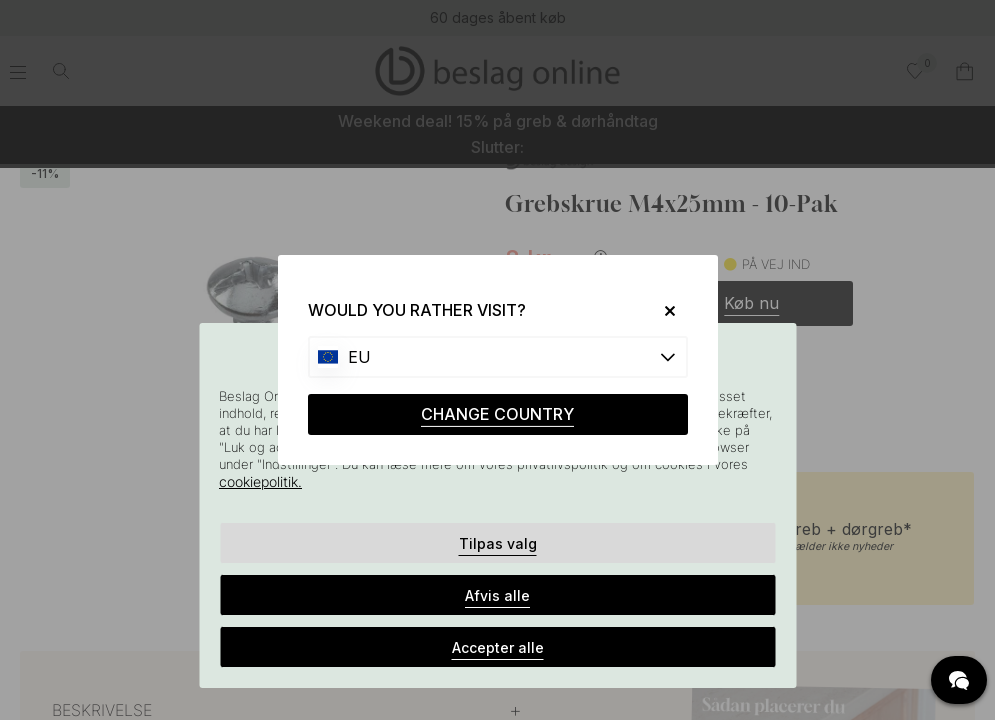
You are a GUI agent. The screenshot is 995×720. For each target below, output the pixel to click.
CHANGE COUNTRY (497, 414)
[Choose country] (498, 357)
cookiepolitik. (260, 481)
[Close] (661, 310)
